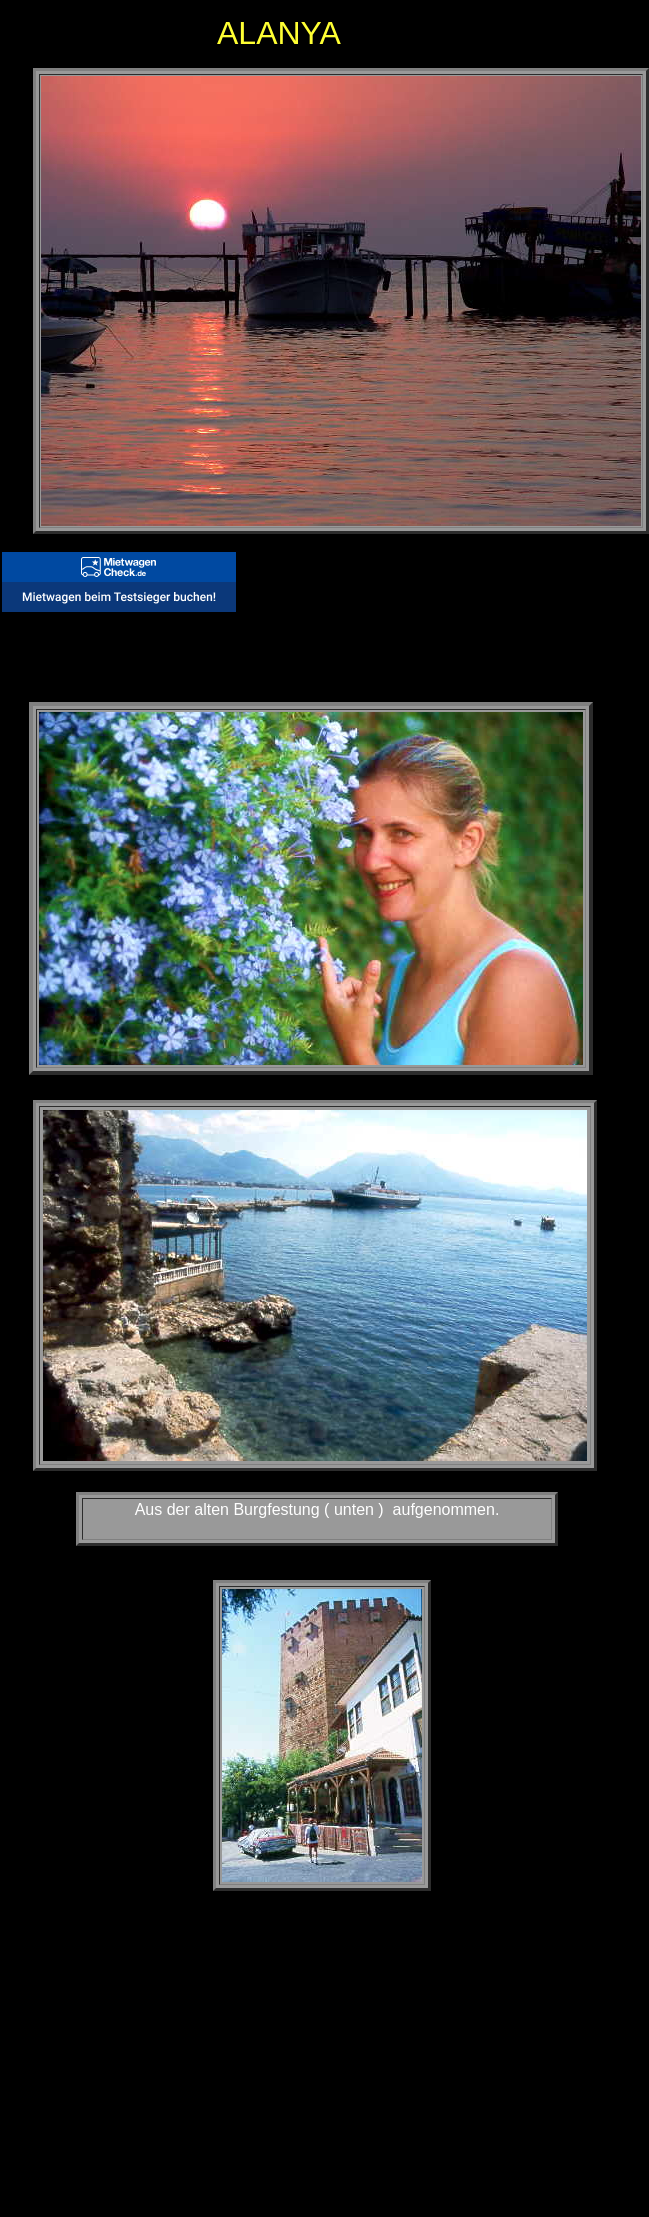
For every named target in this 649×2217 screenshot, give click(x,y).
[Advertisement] (249, 2053)
